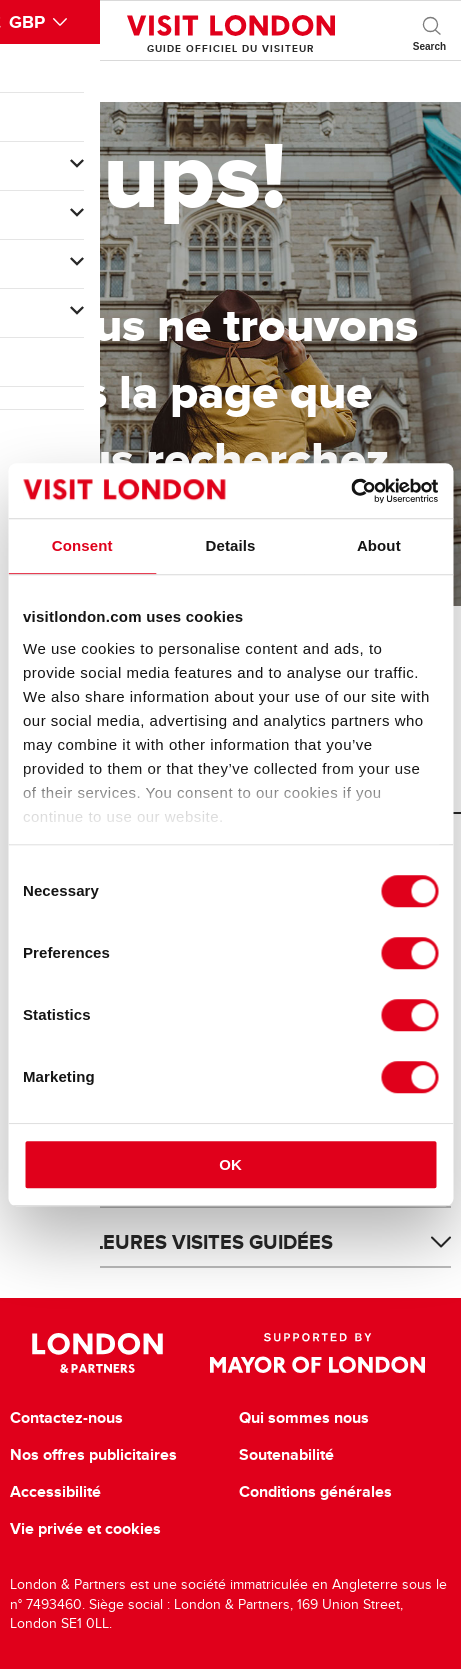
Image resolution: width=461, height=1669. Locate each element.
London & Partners (97, 1353)
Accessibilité (55, 1492)
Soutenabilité (286, 1455)
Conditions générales (315, 1492)
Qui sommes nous (304, 1418)
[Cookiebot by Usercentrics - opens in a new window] (350, 491)
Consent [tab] (82, 545)
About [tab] (379, 545)
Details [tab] (231, 545)
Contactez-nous (66, 1418)
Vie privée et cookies (85, 1529)
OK (230, 1164)
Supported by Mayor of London (318, 1353)
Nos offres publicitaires (93, 1455)
